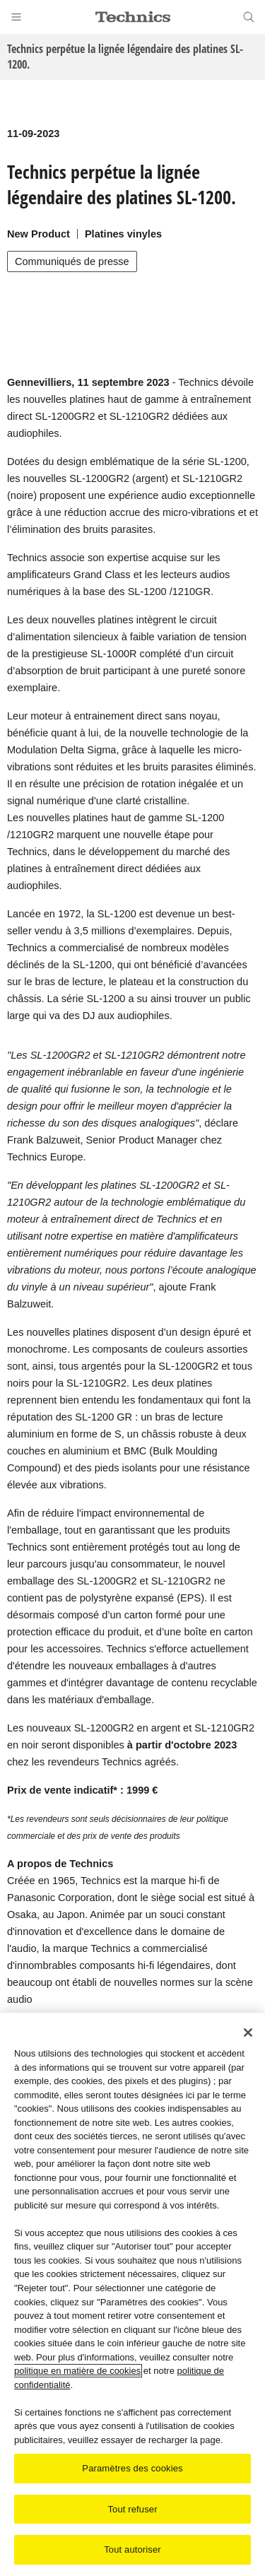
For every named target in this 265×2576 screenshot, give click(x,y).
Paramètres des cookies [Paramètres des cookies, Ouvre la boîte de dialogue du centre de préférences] (132, 2468)
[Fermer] (248, 2032)
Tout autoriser (132, 2549)
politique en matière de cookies (77, 2370)
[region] (132, 2294)
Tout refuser (132, 2509)
